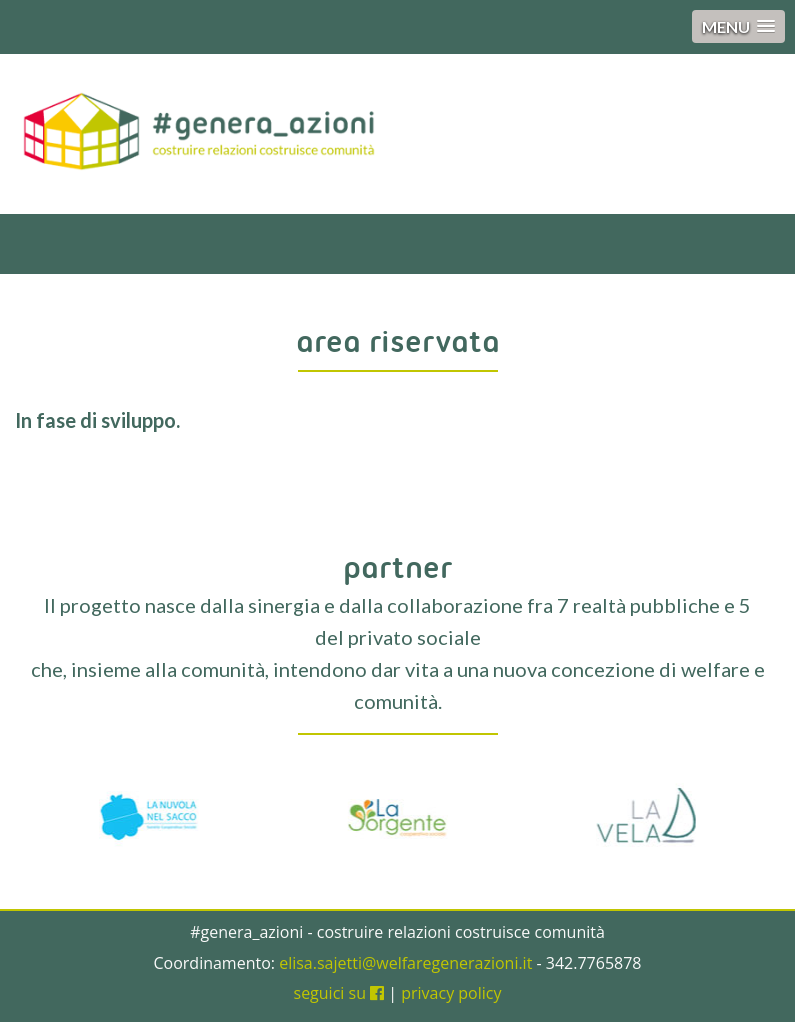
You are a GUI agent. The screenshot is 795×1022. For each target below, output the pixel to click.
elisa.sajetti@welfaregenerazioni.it (405, 963)
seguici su (339, 993)
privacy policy (451, 993)
